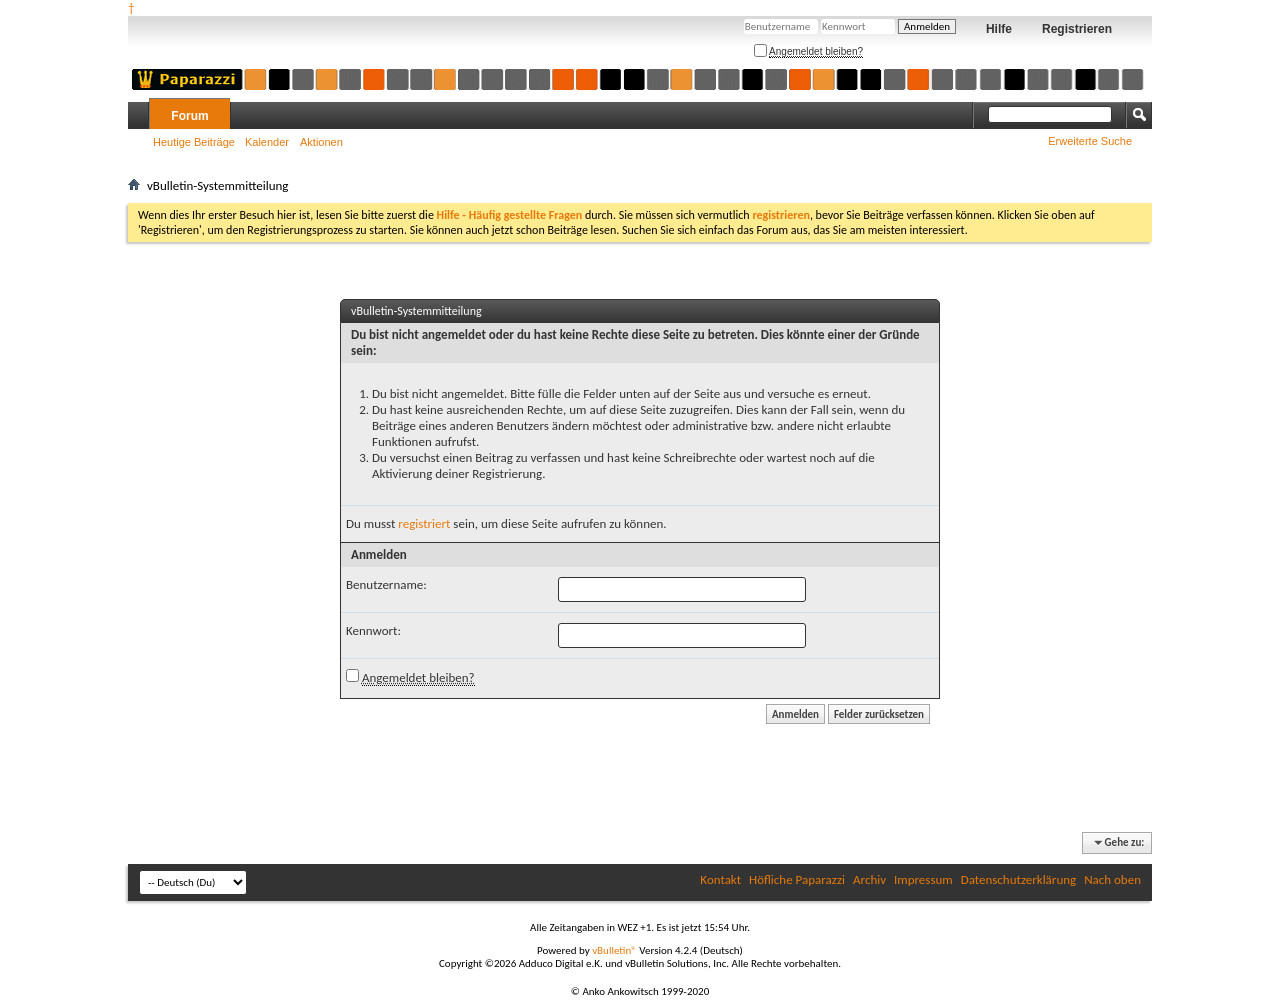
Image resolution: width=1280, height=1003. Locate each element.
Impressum (923, 879)
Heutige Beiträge (194, 142)
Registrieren (1077, 29)
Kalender (267, 142)
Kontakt (720, 879)
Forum (189, 116)
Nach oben (1112, 879)
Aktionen (321, 142)
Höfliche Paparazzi (797, 879)
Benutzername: (386, 584)
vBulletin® (614, 950)
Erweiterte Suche (1090, 141)
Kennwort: (373, 630)
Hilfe (999, 29)
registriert (424, 523)
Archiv (869, 879)
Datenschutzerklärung (1019, 879)
